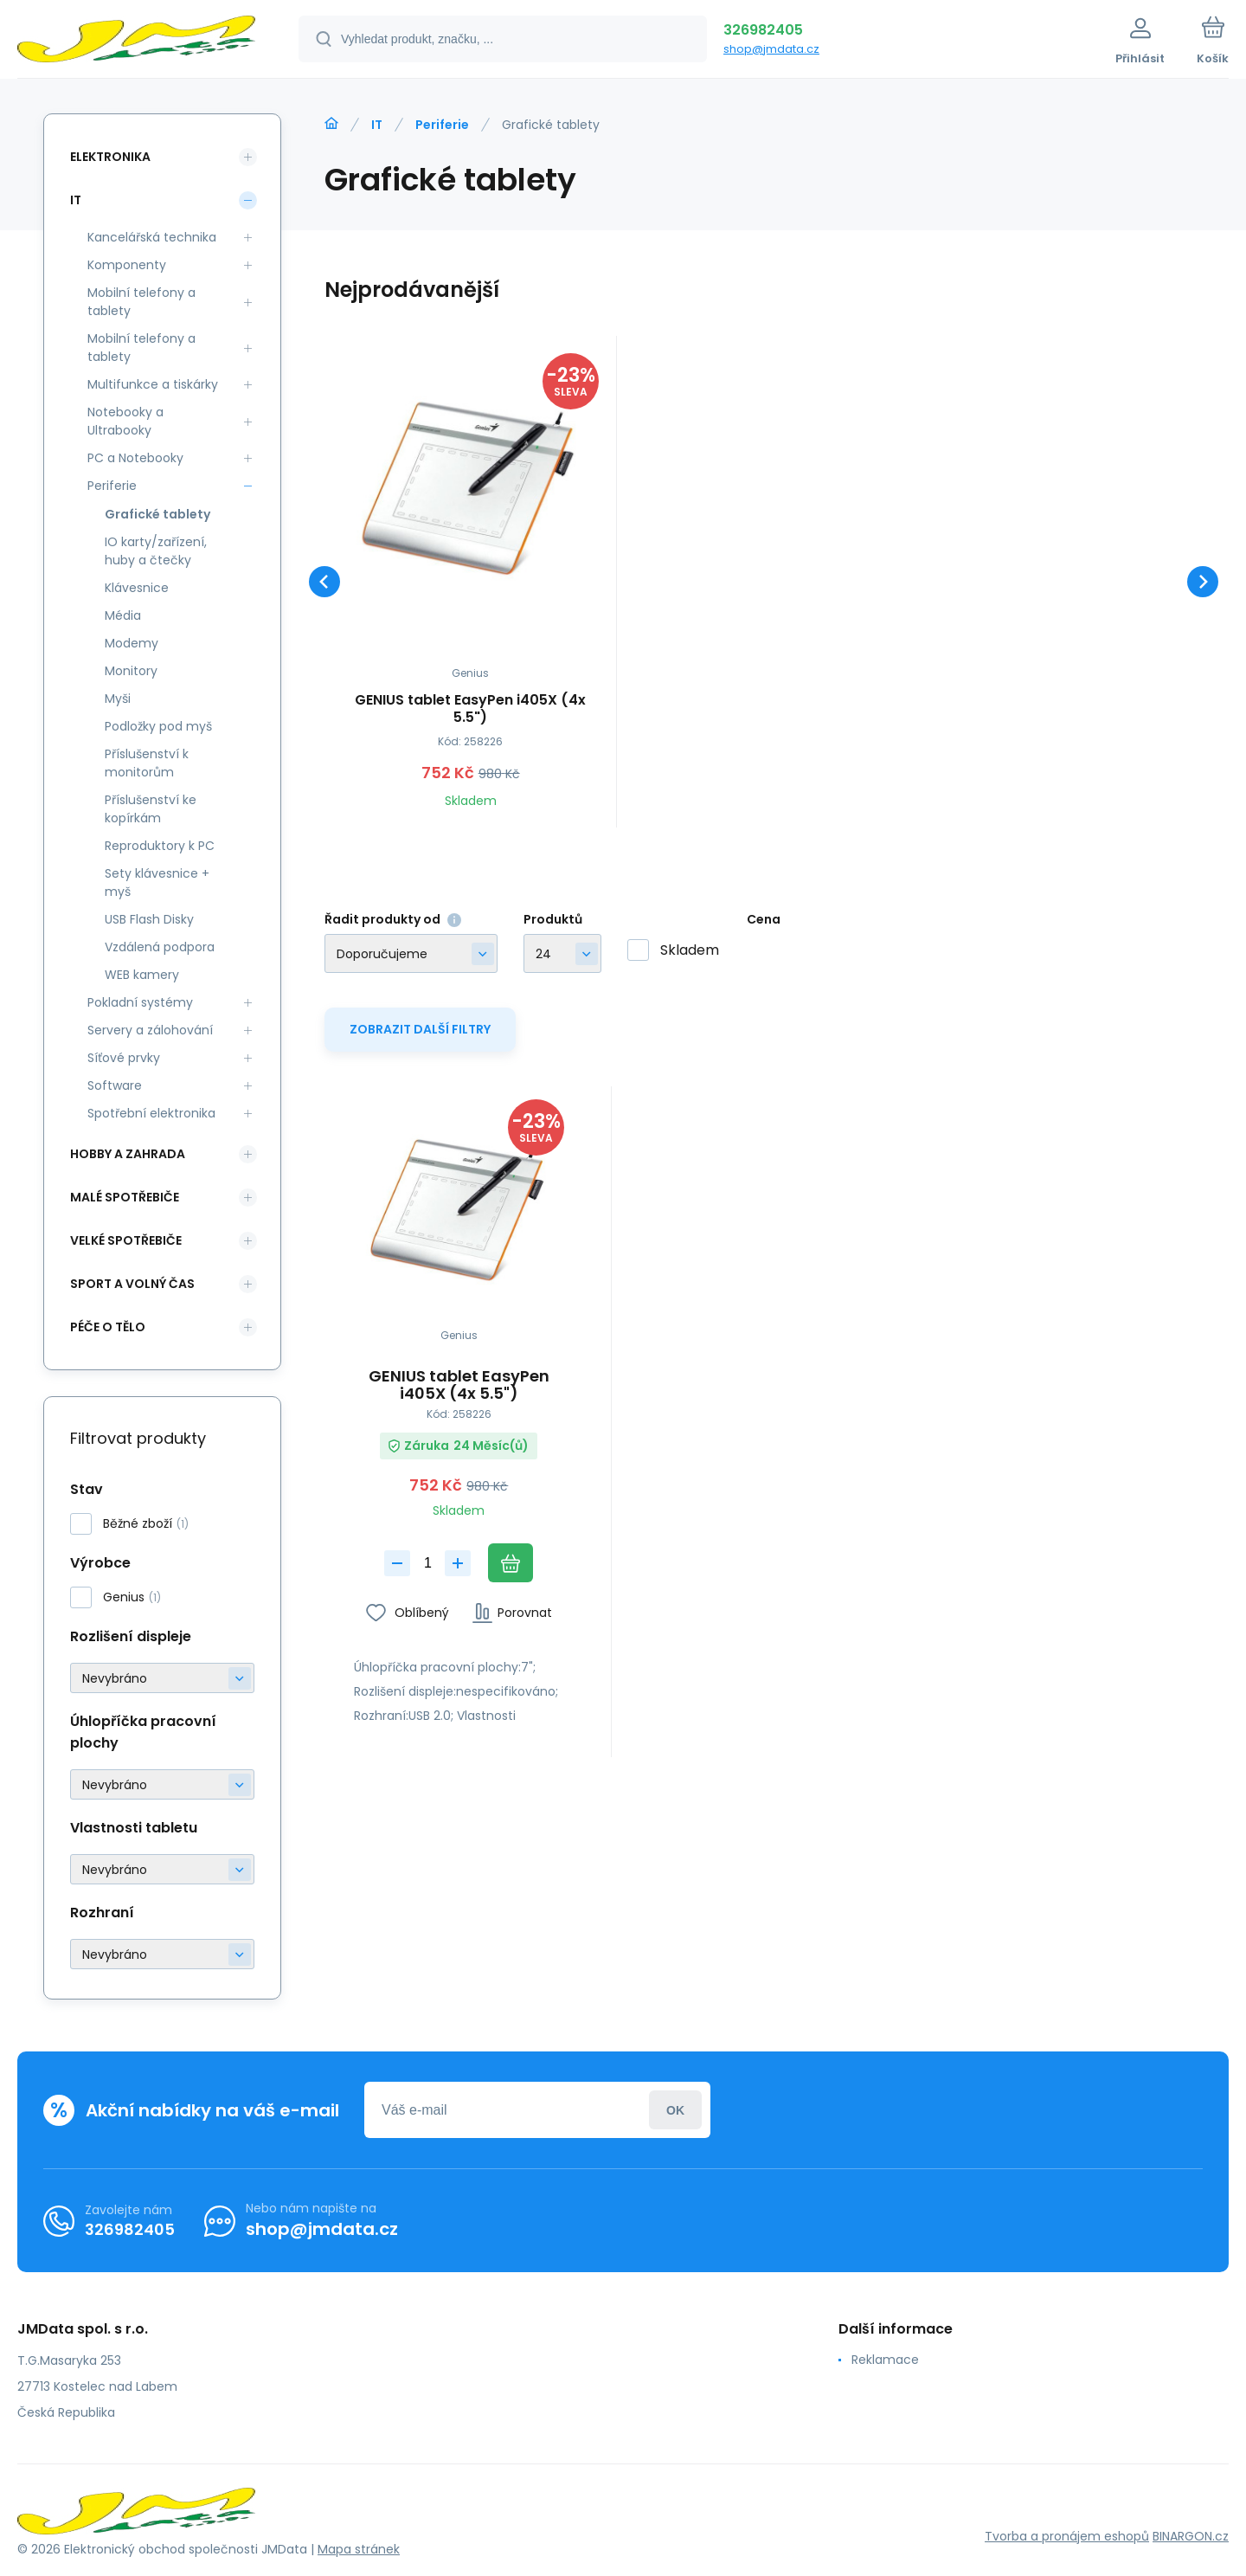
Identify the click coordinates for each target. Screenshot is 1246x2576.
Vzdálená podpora (160, 947)
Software (114, 1085)
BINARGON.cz (1191, 2536)
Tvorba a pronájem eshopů (1067, 2536)
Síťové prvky (123, 1057)
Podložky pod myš (158, 726)
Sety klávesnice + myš (157, 882)
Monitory (131, 670)
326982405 (763, 30)
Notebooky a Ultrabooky (125, 421)
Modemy (131, 643)
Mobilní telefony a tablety (141, 301)
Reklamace (885, 2359)
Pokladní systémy (140, 1002)
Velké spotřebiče (126, 1240)
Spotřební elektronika (151, 1113)
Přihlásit (675, 2109)
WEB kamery (142, 974)
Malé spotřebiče (124, 1197)
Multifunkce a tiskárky (152, 384)
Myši (118, 698)
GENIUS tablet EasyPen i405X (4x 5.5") (470, 709)
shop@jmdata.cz (771, 49)
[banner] (136, 42)
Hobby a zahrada (127, 1153)
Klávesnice (137, 587)
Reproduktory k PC (160, 845)
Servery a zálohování (150, 1030)
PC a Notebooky (135, 458)
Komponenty (126, 265)
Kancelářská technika (151, 237)
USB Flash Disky (149, 919)
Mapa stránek (359, 2549)
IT (376, 124)
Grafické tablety (157, 514)
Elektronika (110, 156)
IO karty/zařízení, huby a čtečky (156, 551)
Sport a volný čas (132, 1283)
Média (123, 615)
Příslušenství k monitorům (147, 763)
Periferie (442, 124)
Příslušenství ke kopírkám (150, 809)
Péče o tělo (107, 1327)
